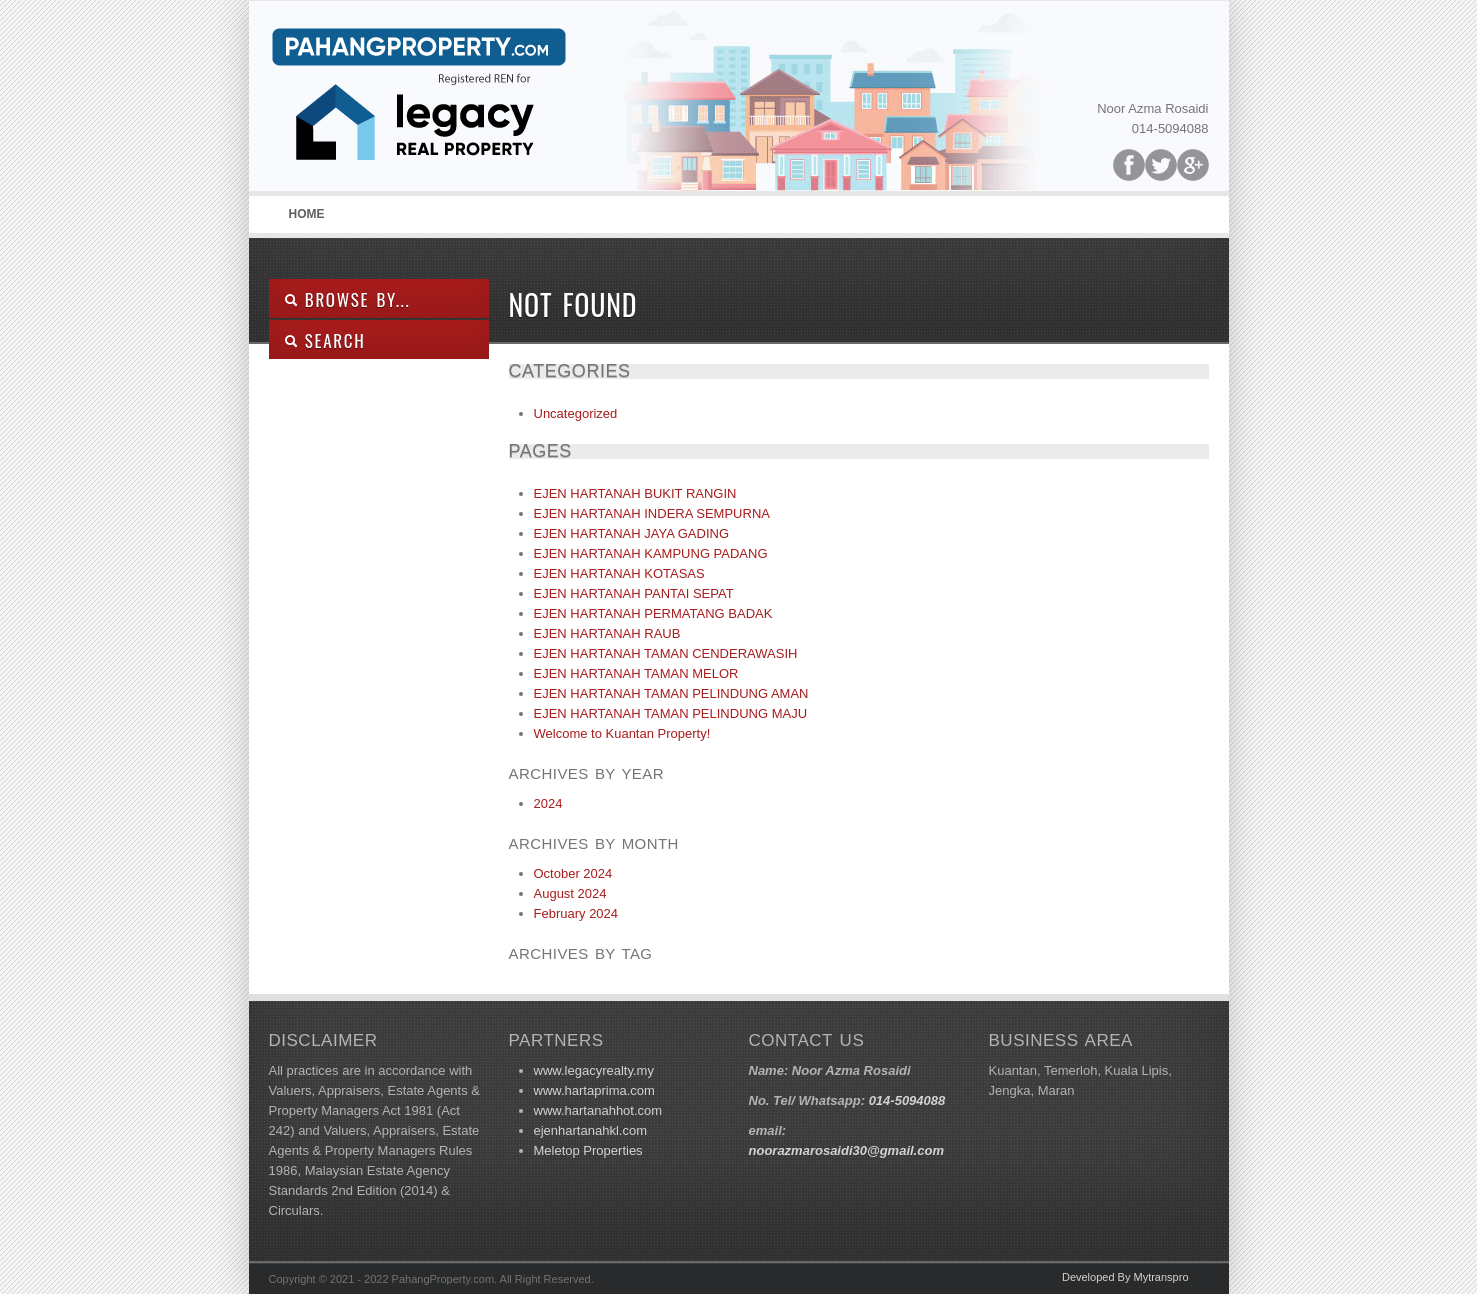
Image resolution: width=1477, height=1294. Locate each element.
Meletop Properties (588, 1150)
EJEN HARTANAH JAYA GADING (632, 533)
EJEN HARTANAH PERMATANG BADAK (653, 613)
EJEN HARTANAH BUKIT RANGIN (635, 493)
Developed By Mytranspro (1125, 1277)
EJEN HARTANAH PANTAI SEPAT (634, 593)
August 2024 (570, 893)
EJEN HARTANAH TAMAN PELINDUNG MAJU (671, 713)
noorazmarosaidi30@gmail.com (846, 1150)
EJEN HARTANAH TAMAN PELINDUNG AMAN (671, 693)
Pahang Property (419, 101)
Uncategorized (576, 413)
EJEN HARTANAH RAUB (607, 633)
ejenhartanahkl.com (590, 1130)
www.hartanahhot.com (598, 1110)
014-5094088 (907, 1100)
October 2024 (573, 873)
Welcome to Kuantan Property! (622, 733)
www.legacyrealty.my (594, 1070)
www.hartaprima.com (594, 1090)
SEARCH (325, 340)
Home (307, 214)
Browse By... (347, 299)
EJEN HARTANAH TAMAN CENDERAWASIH (666, 653)
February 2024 (576, 913)
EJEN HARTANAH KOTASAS (619, 573)
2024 (548, 803)
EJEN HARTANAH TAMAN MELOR (636, 673)
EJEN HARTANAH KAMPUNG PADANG (651, 553)
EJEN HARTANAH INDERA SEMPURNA (652, 513)
